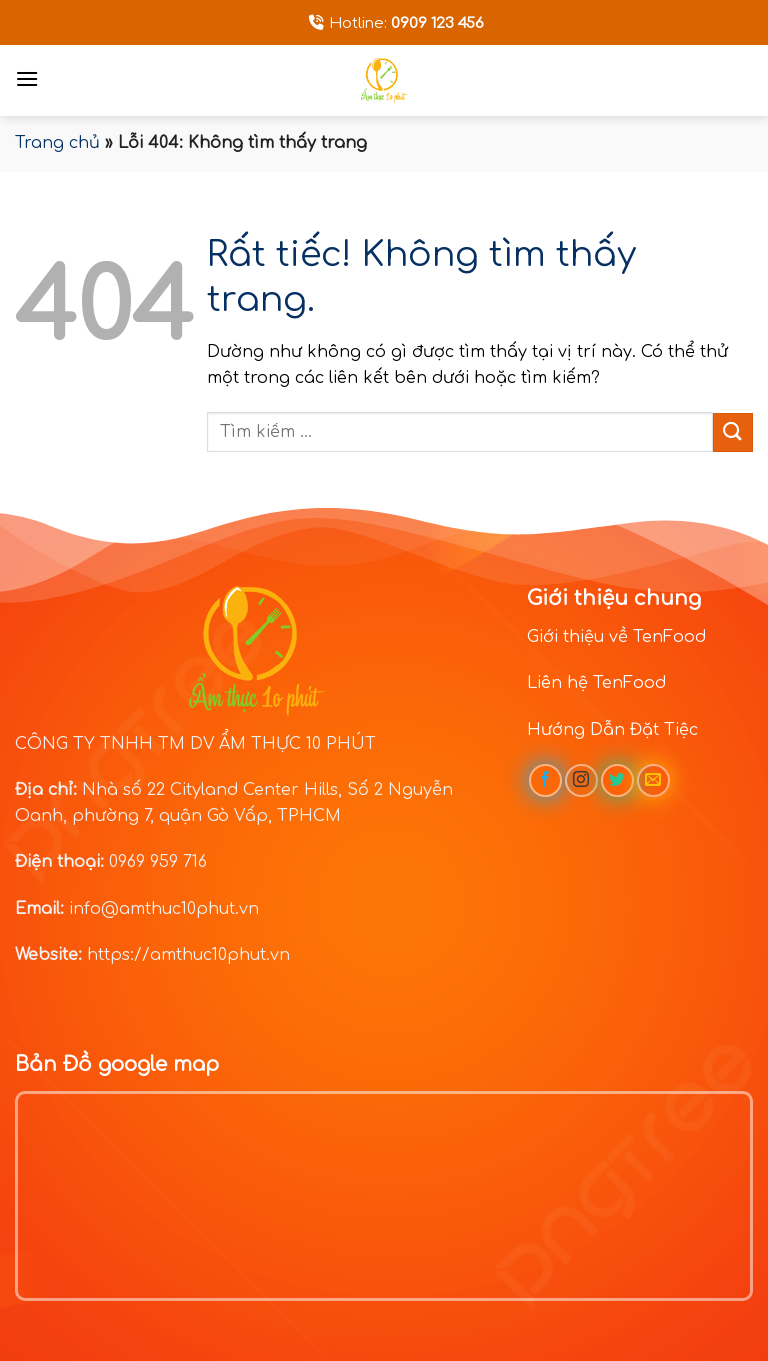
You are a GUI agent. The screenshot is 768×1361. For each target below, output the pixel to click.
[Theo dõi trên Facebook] (545, 780)
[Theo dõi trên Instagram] (581, 780)
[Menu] (27, 78)
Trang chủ (57, 143)
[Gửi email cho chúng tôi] (653, 780)
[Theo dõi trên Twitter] (617, 780)
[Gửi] (733, 432)
